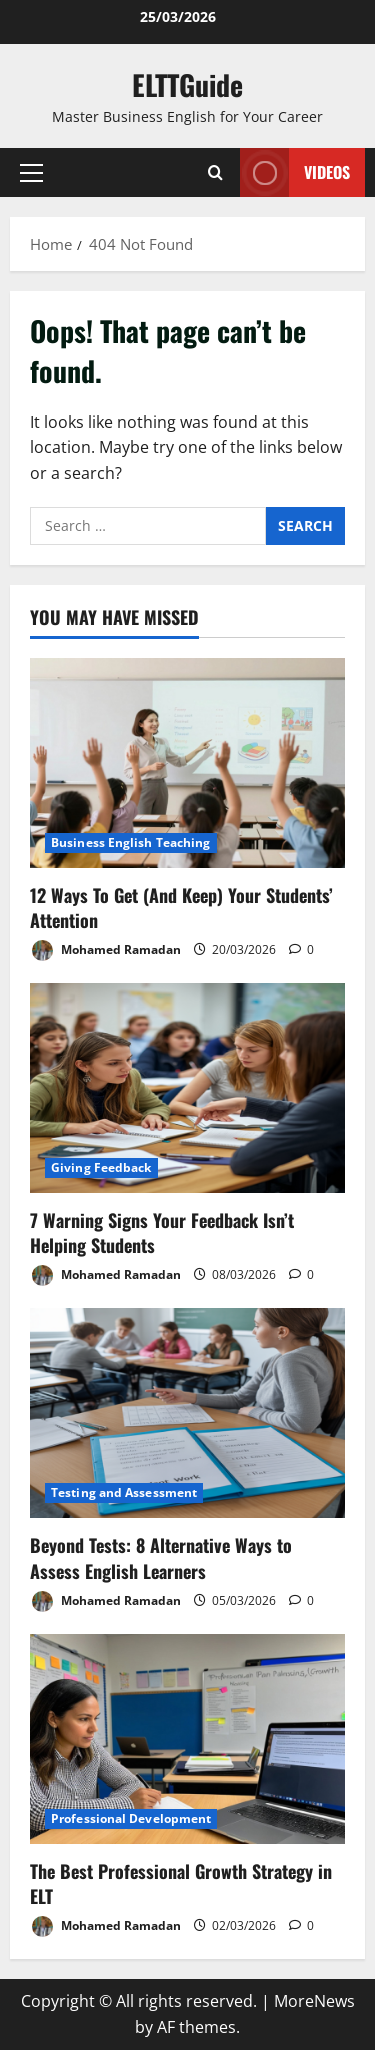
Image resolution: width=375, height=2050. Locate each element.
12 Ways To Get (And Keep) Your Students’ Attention (181, 907)
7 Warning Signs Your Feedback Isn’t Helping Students (162, 1232)
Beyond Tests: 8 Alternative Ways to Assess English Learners (161, 1557)
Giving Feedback (101, 1167)
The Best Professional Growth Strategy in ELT (181, 1883)
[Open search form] (215, 172)
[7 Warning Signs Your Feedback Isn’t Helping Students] (187, 1088)
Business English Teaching (131, 842)
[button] (31, 173)
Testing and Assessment (124, 1492)
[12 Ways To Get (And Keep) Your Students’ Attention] (187, 763)
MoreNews (314, 2001)
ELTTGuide (187, 84)
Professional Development (131, 1818)
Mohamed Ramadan (105, 950)
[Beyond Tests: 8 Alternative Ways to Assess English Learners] (187, 1413)
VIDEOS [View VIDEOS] (295, 172)
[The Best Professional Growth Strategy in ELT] (187, 1739)
